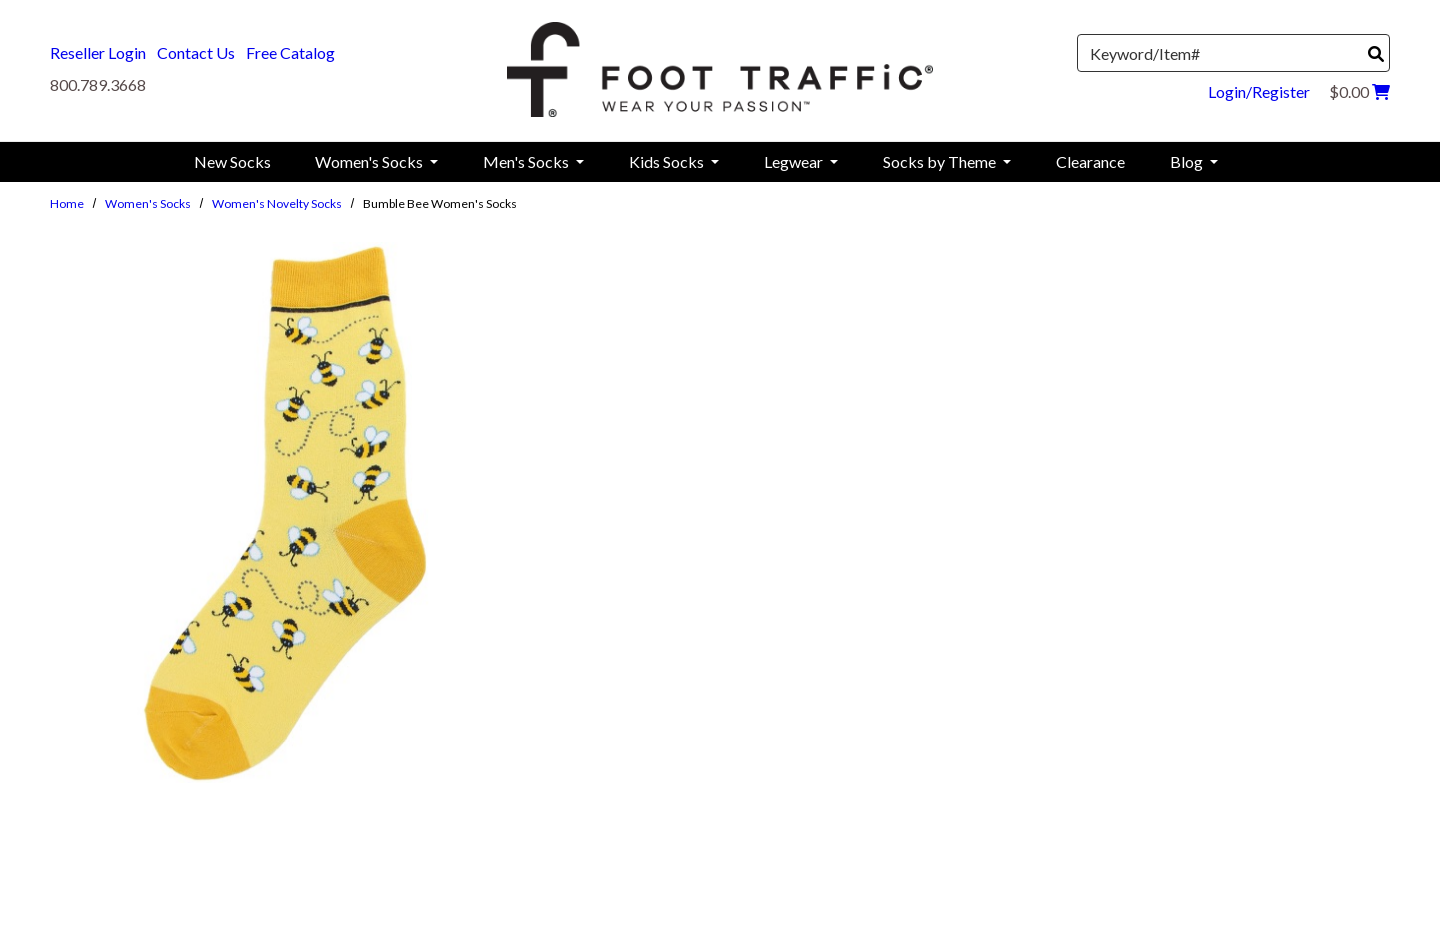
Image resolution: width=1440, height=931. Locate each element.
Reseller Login (98, 52)
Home (67, 203)
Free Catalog (290, 52)
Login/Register (1259, 91)
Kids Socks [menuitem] (668, 161)
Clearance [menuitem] (1090, 161)
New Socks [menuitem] (232, 161)
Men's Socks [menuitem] (527, 161)
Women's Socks (148, 203)
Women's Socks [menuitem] (370, 161)
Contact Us (196, 52)
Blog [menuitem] (1188, 161)
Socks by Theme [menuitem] (941, 161)
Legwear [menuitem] (795, 161)
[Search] (1376, 54)
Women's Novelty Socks (277, 203)
